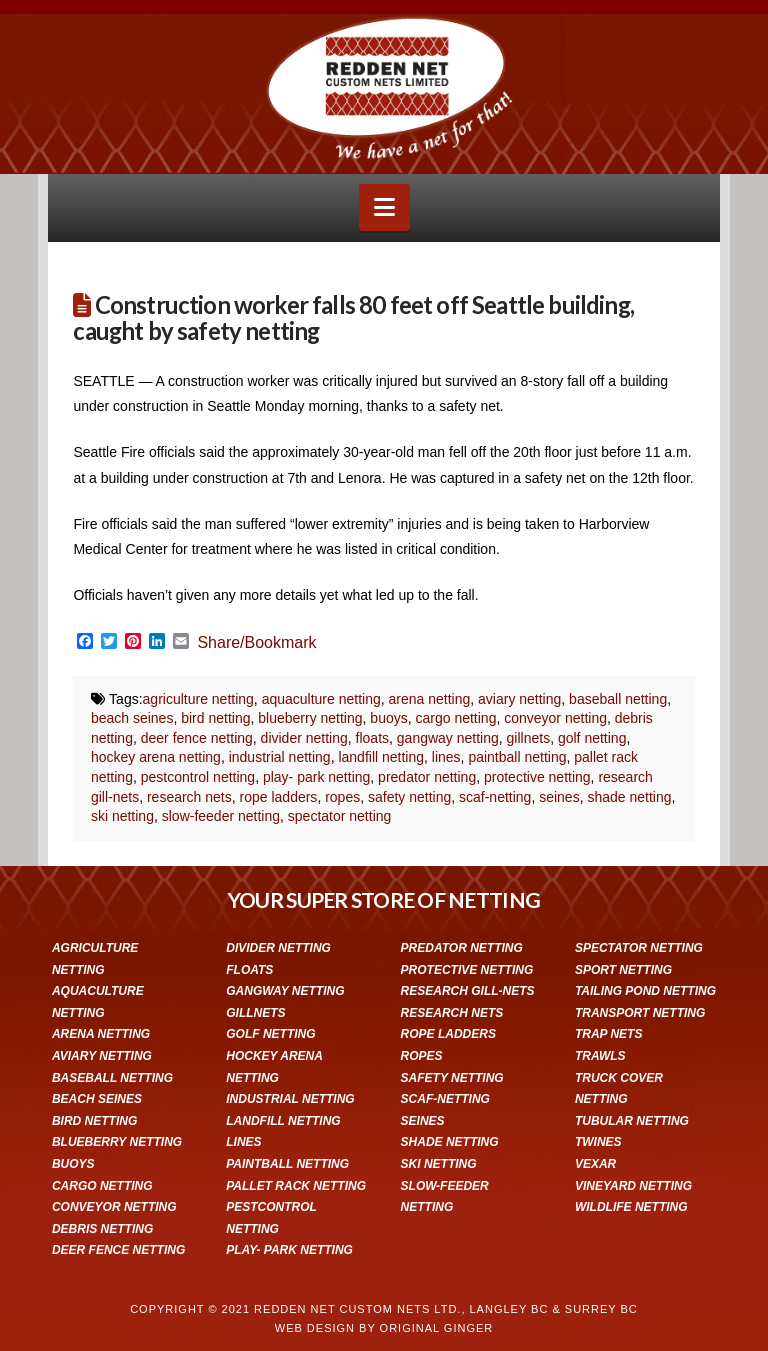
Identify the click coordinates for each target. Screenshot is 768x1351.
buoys (388, 718)
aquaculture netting (321, 699)
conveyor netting (555, 718)
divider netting (304, 738)
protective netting (537, 777)
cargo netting (455, 718)
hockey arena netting (156, 757)
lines (446, 757)
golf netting (592, 738)
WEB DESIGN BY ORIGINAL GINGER (384, 1328)
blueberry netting (310, 718)
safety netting (409, 797)
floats (372, 738)
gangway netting (448, 738)
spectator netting (340, 816)
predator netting (427, 777)
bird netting (215, 718)
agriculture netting (198, 699)
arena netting (430, 699)
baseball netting (618, 699)
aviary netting (519, 699)
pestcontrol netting (198, 777)
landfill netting (381, 757)
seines (559, 797)
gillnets (529, 738)
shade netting (629, 797)
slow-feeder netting (221, 816)
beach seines (132, 718)
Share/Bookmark (256, 643)
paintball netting (517, 757)
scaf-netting (495, 797)
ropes (342, 797)
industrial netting (280, 757)
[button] (384, 207)
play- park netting (316, 777)
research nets (189, 797)
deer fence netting (197, 738)
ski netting (122, 816)
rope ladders (279, 797)
